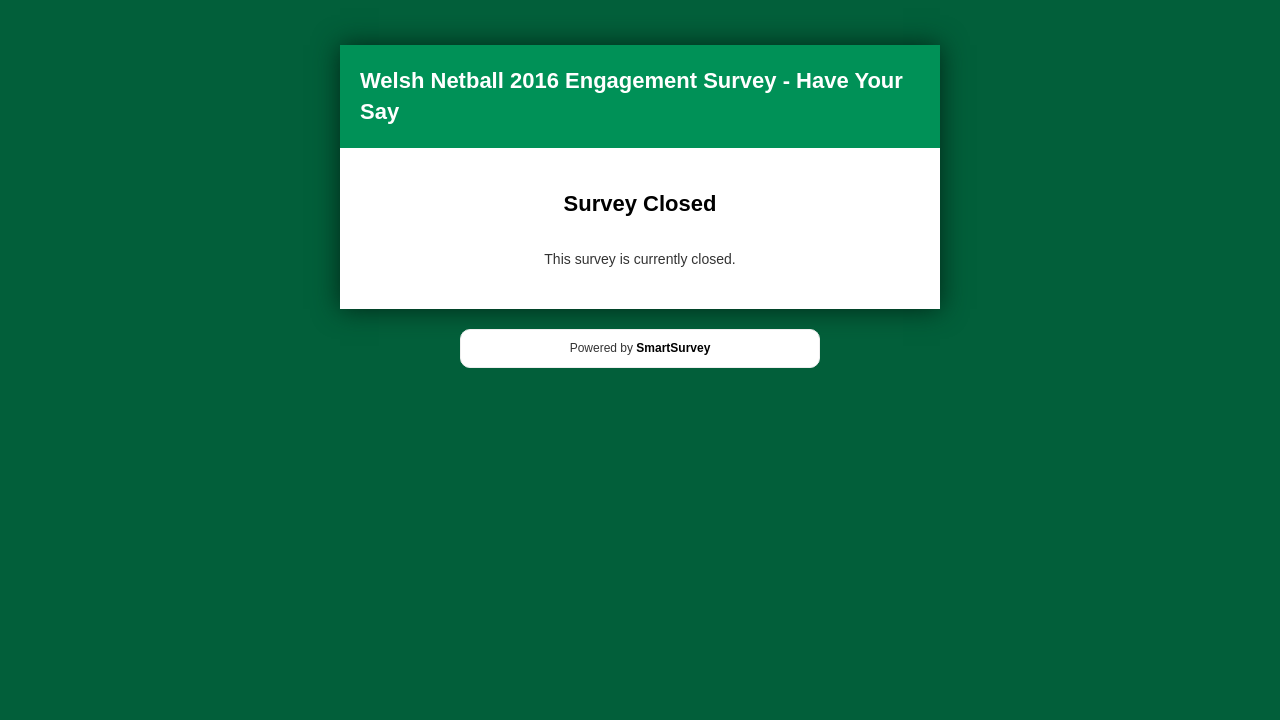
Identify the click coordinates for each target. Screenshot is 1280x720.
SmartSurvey (673, 348)
